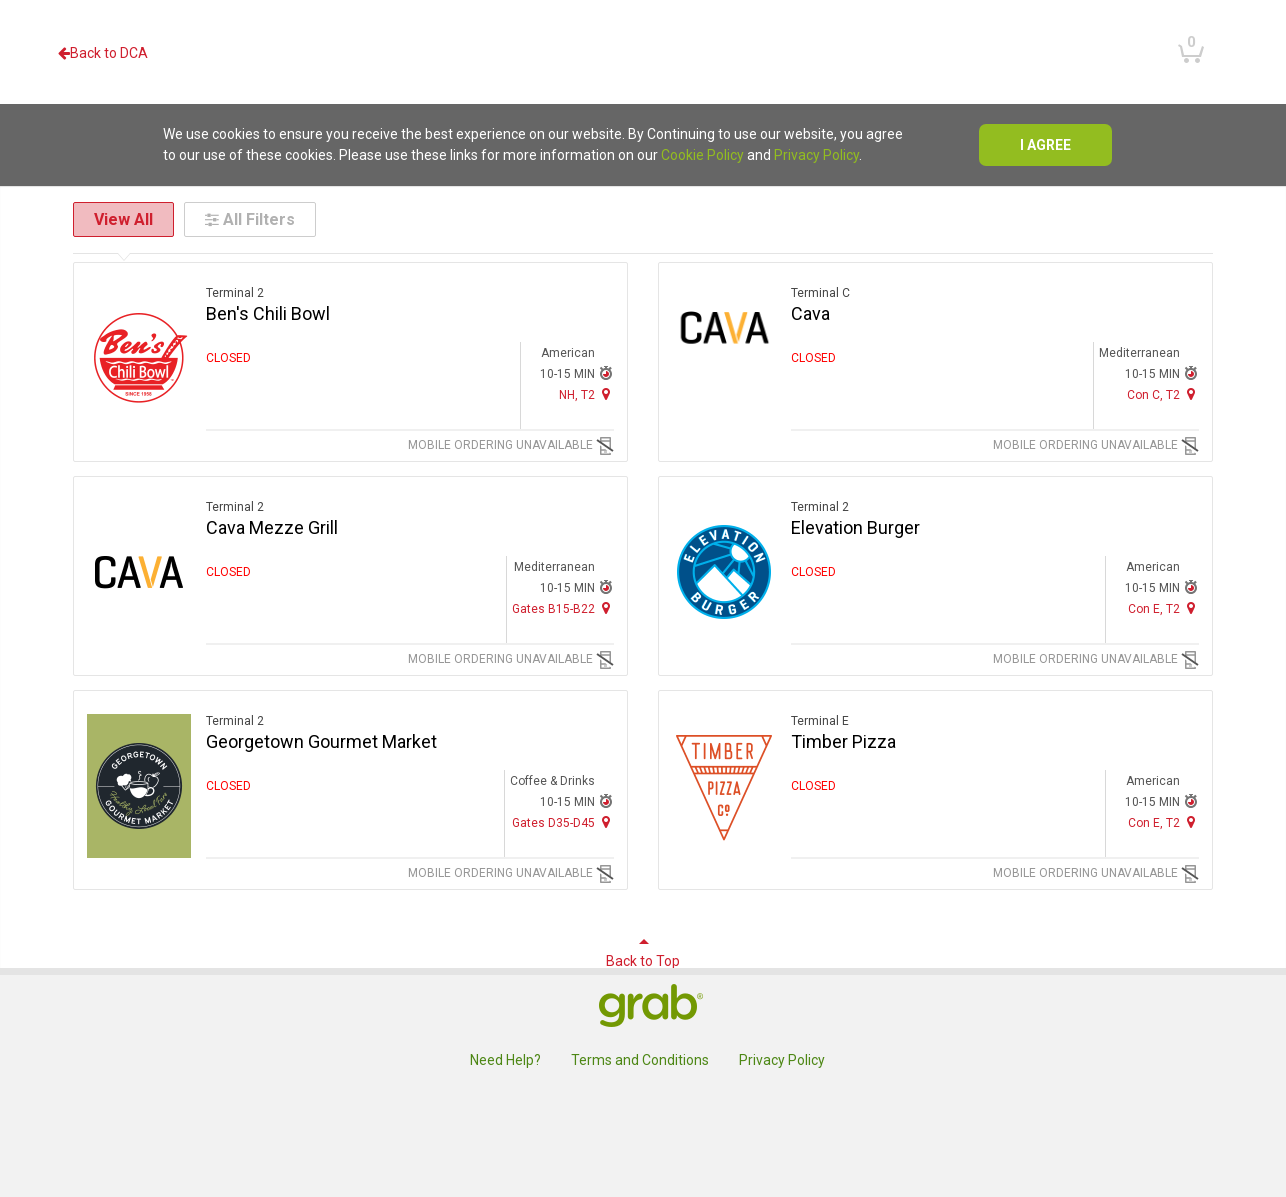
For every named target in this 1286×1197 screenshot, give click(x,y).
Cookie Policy (702, 155)
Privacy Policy (816, 155)
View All (123, 219)
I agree (1045, 145)
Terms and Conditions (640, 1060)
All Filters (250, 219)
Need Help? (505, 1060)
